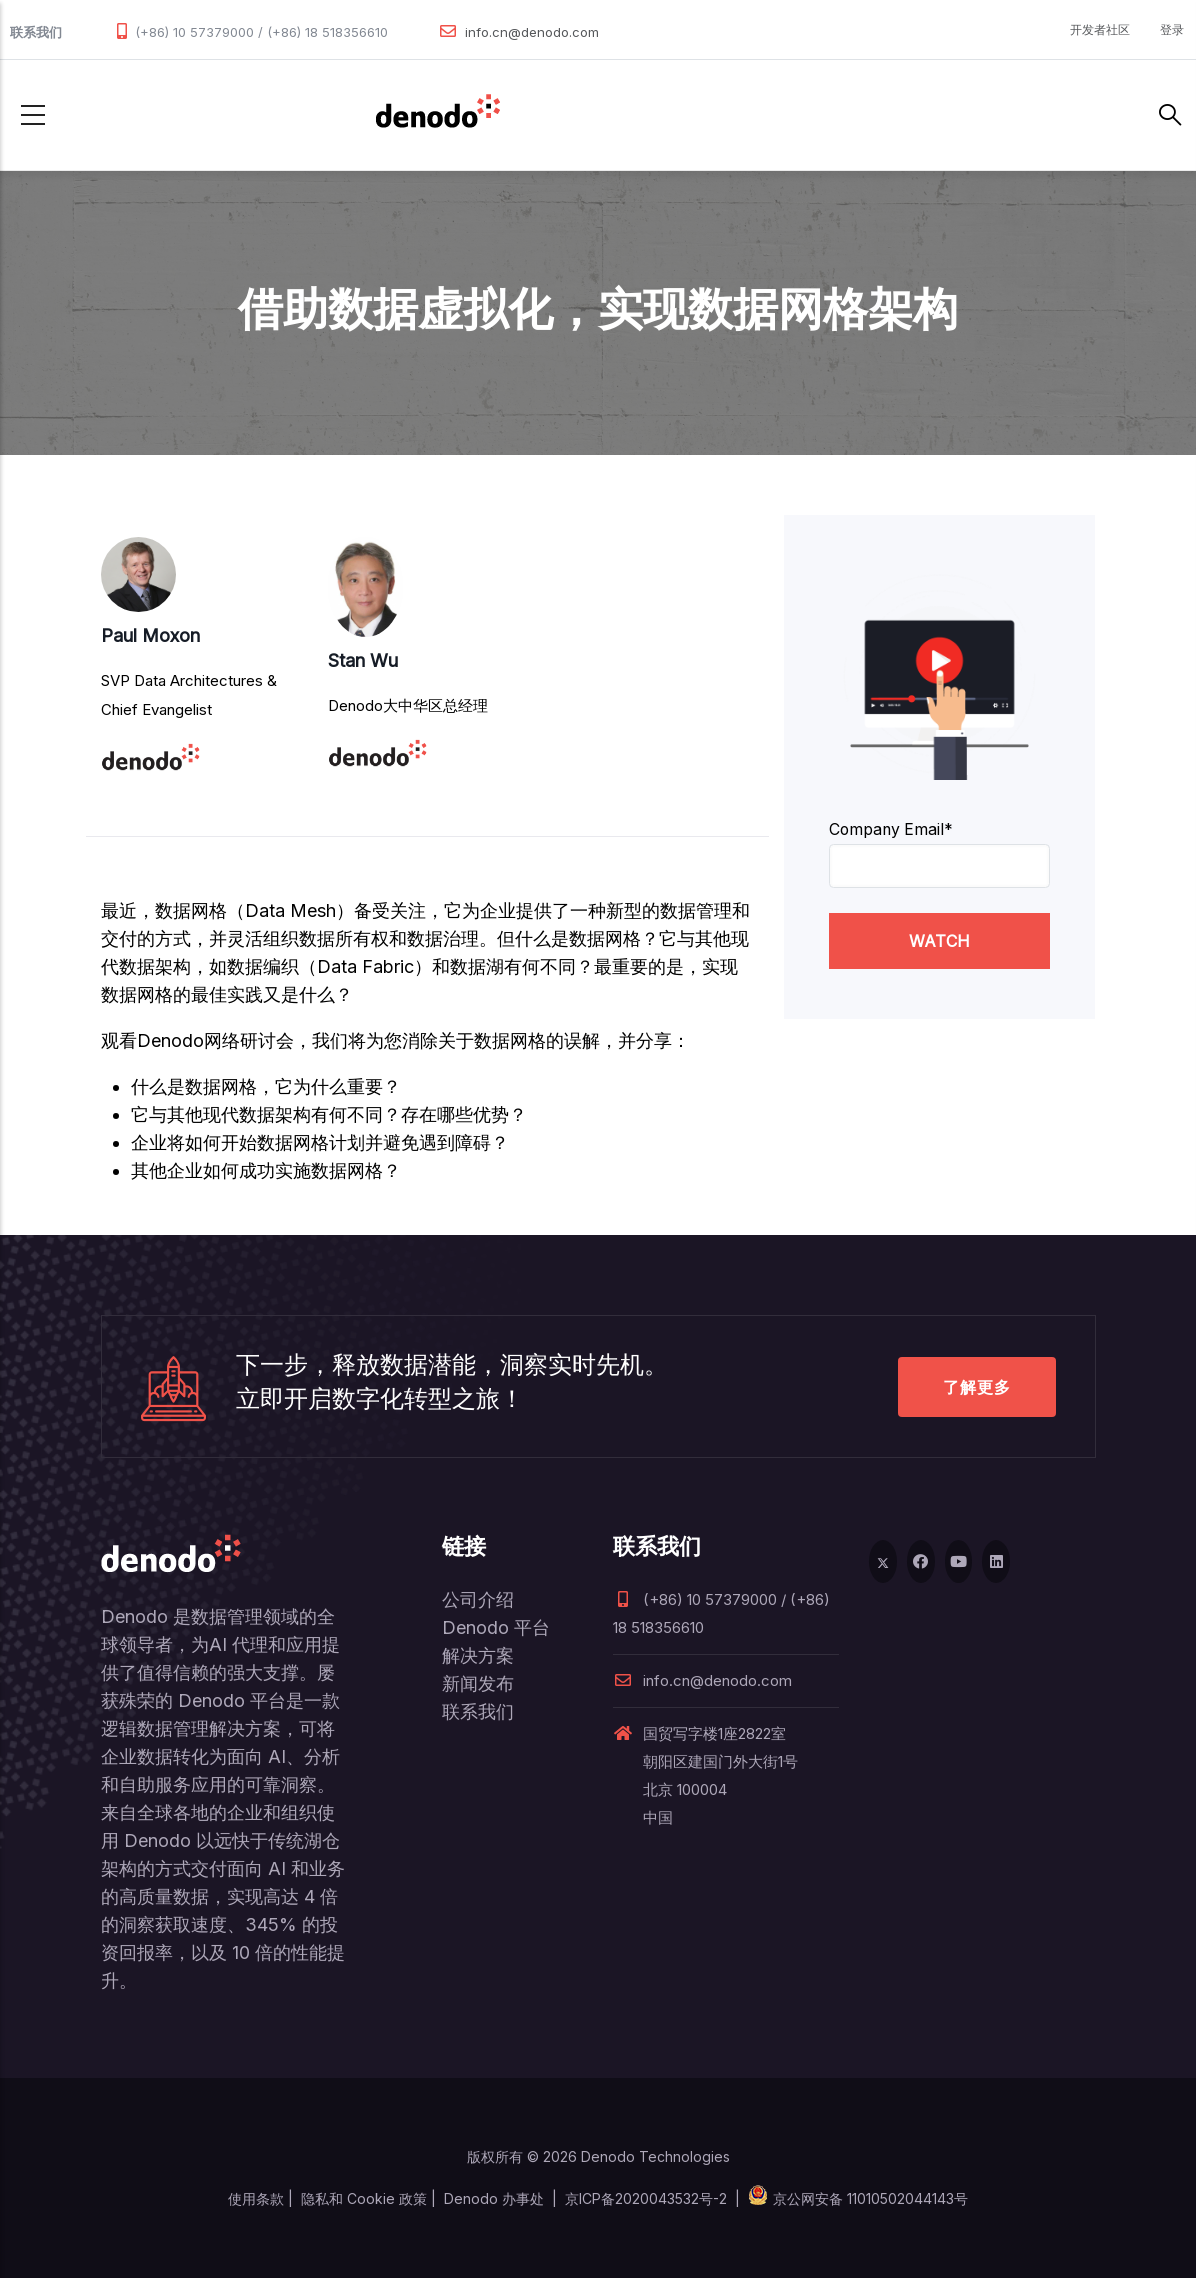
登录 (1172, 29)
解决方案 (478, 1655)
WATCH (939, 941)
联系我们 (478, 1711)
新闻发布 (478, 1683)
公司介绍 (478, 1599)
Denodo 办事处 (494, 2198)
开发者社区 (1100, 29)
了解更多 (977, 1387)
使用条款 (256, 2198)
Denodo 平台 (496, 1627)
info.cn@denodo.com (532, 32)
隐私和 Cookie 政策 (364, 2198)
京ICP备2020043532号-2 (646, 2198)
